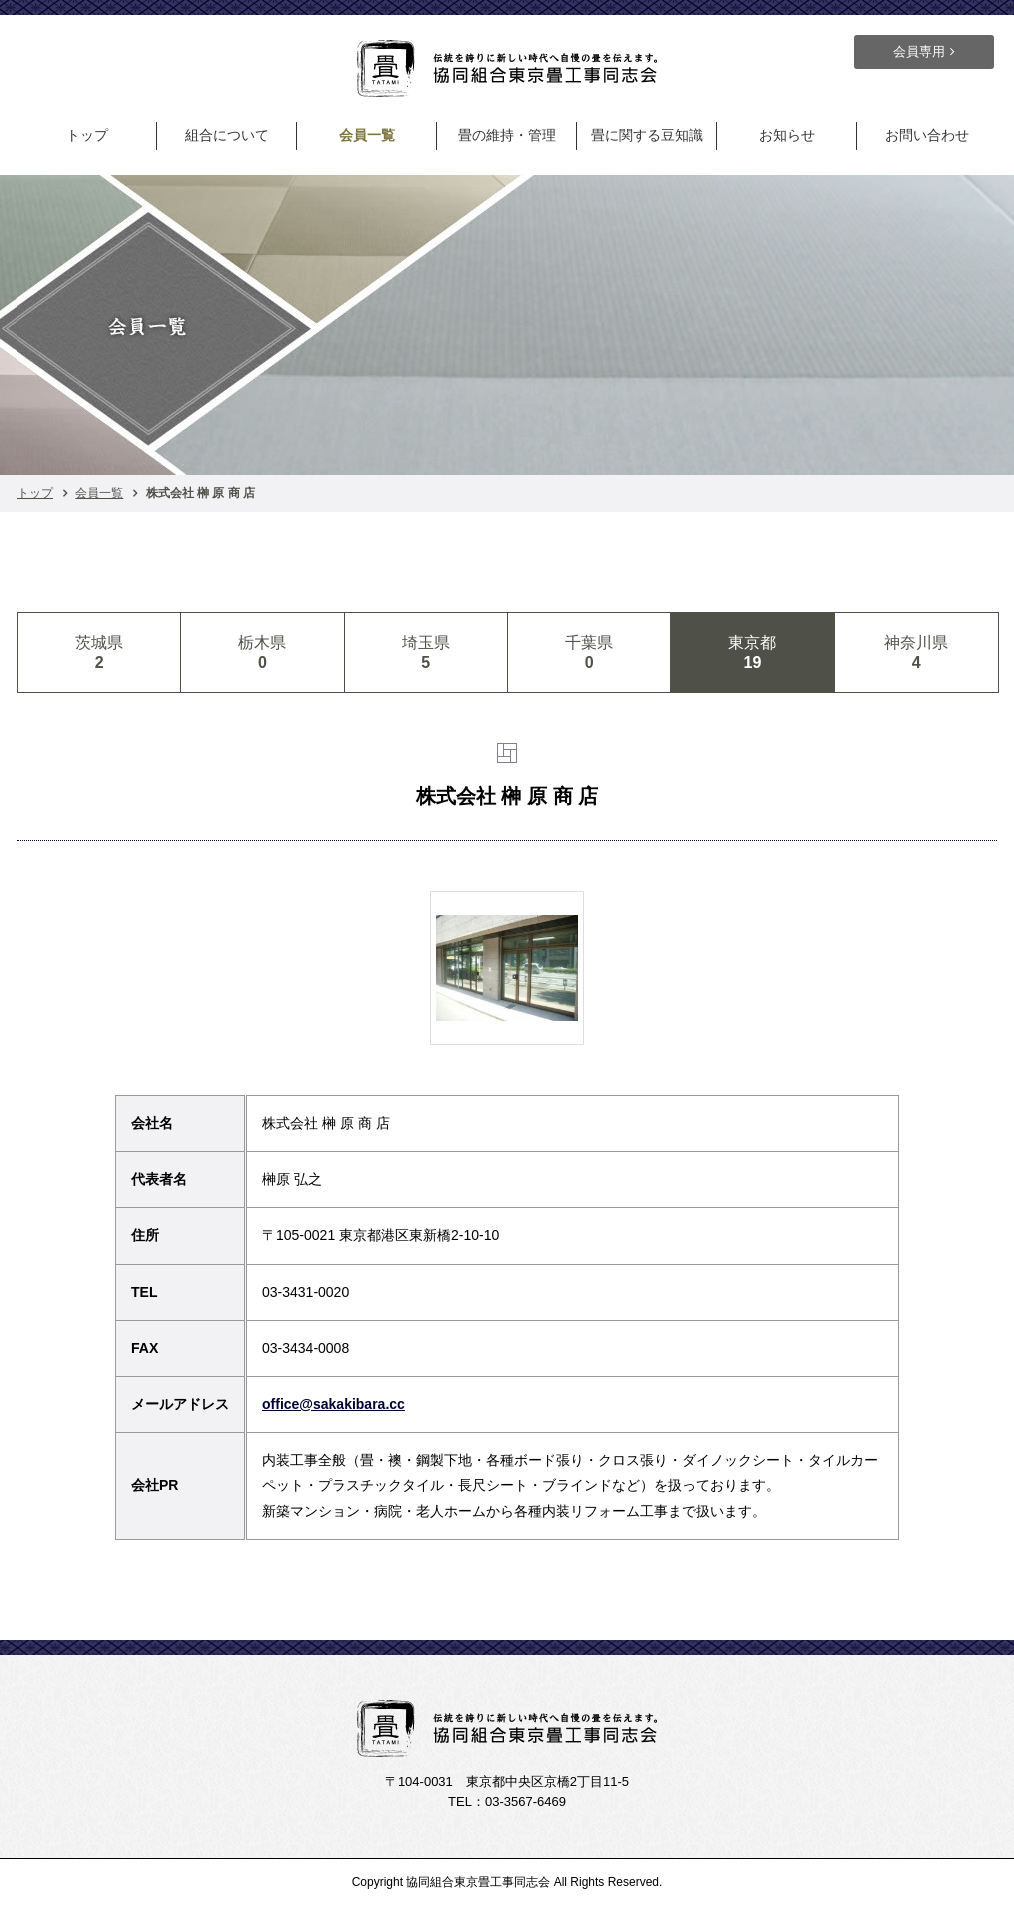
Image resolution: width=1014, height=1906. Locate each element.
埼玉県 (426, 653)
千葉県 (589, 653)
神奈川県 (916, 653)
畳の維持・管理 (507, 135)
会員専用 (919, 51)
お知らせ (787, 135)
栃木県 (262, 653)
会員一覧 (367, 135)
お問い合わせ (927, 135)
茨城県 (99, 653)
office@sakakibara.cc (333, 1404)
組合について (227, 135)
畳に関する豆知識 (647, 135)
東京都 (752, 653)
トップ (87, 135)
